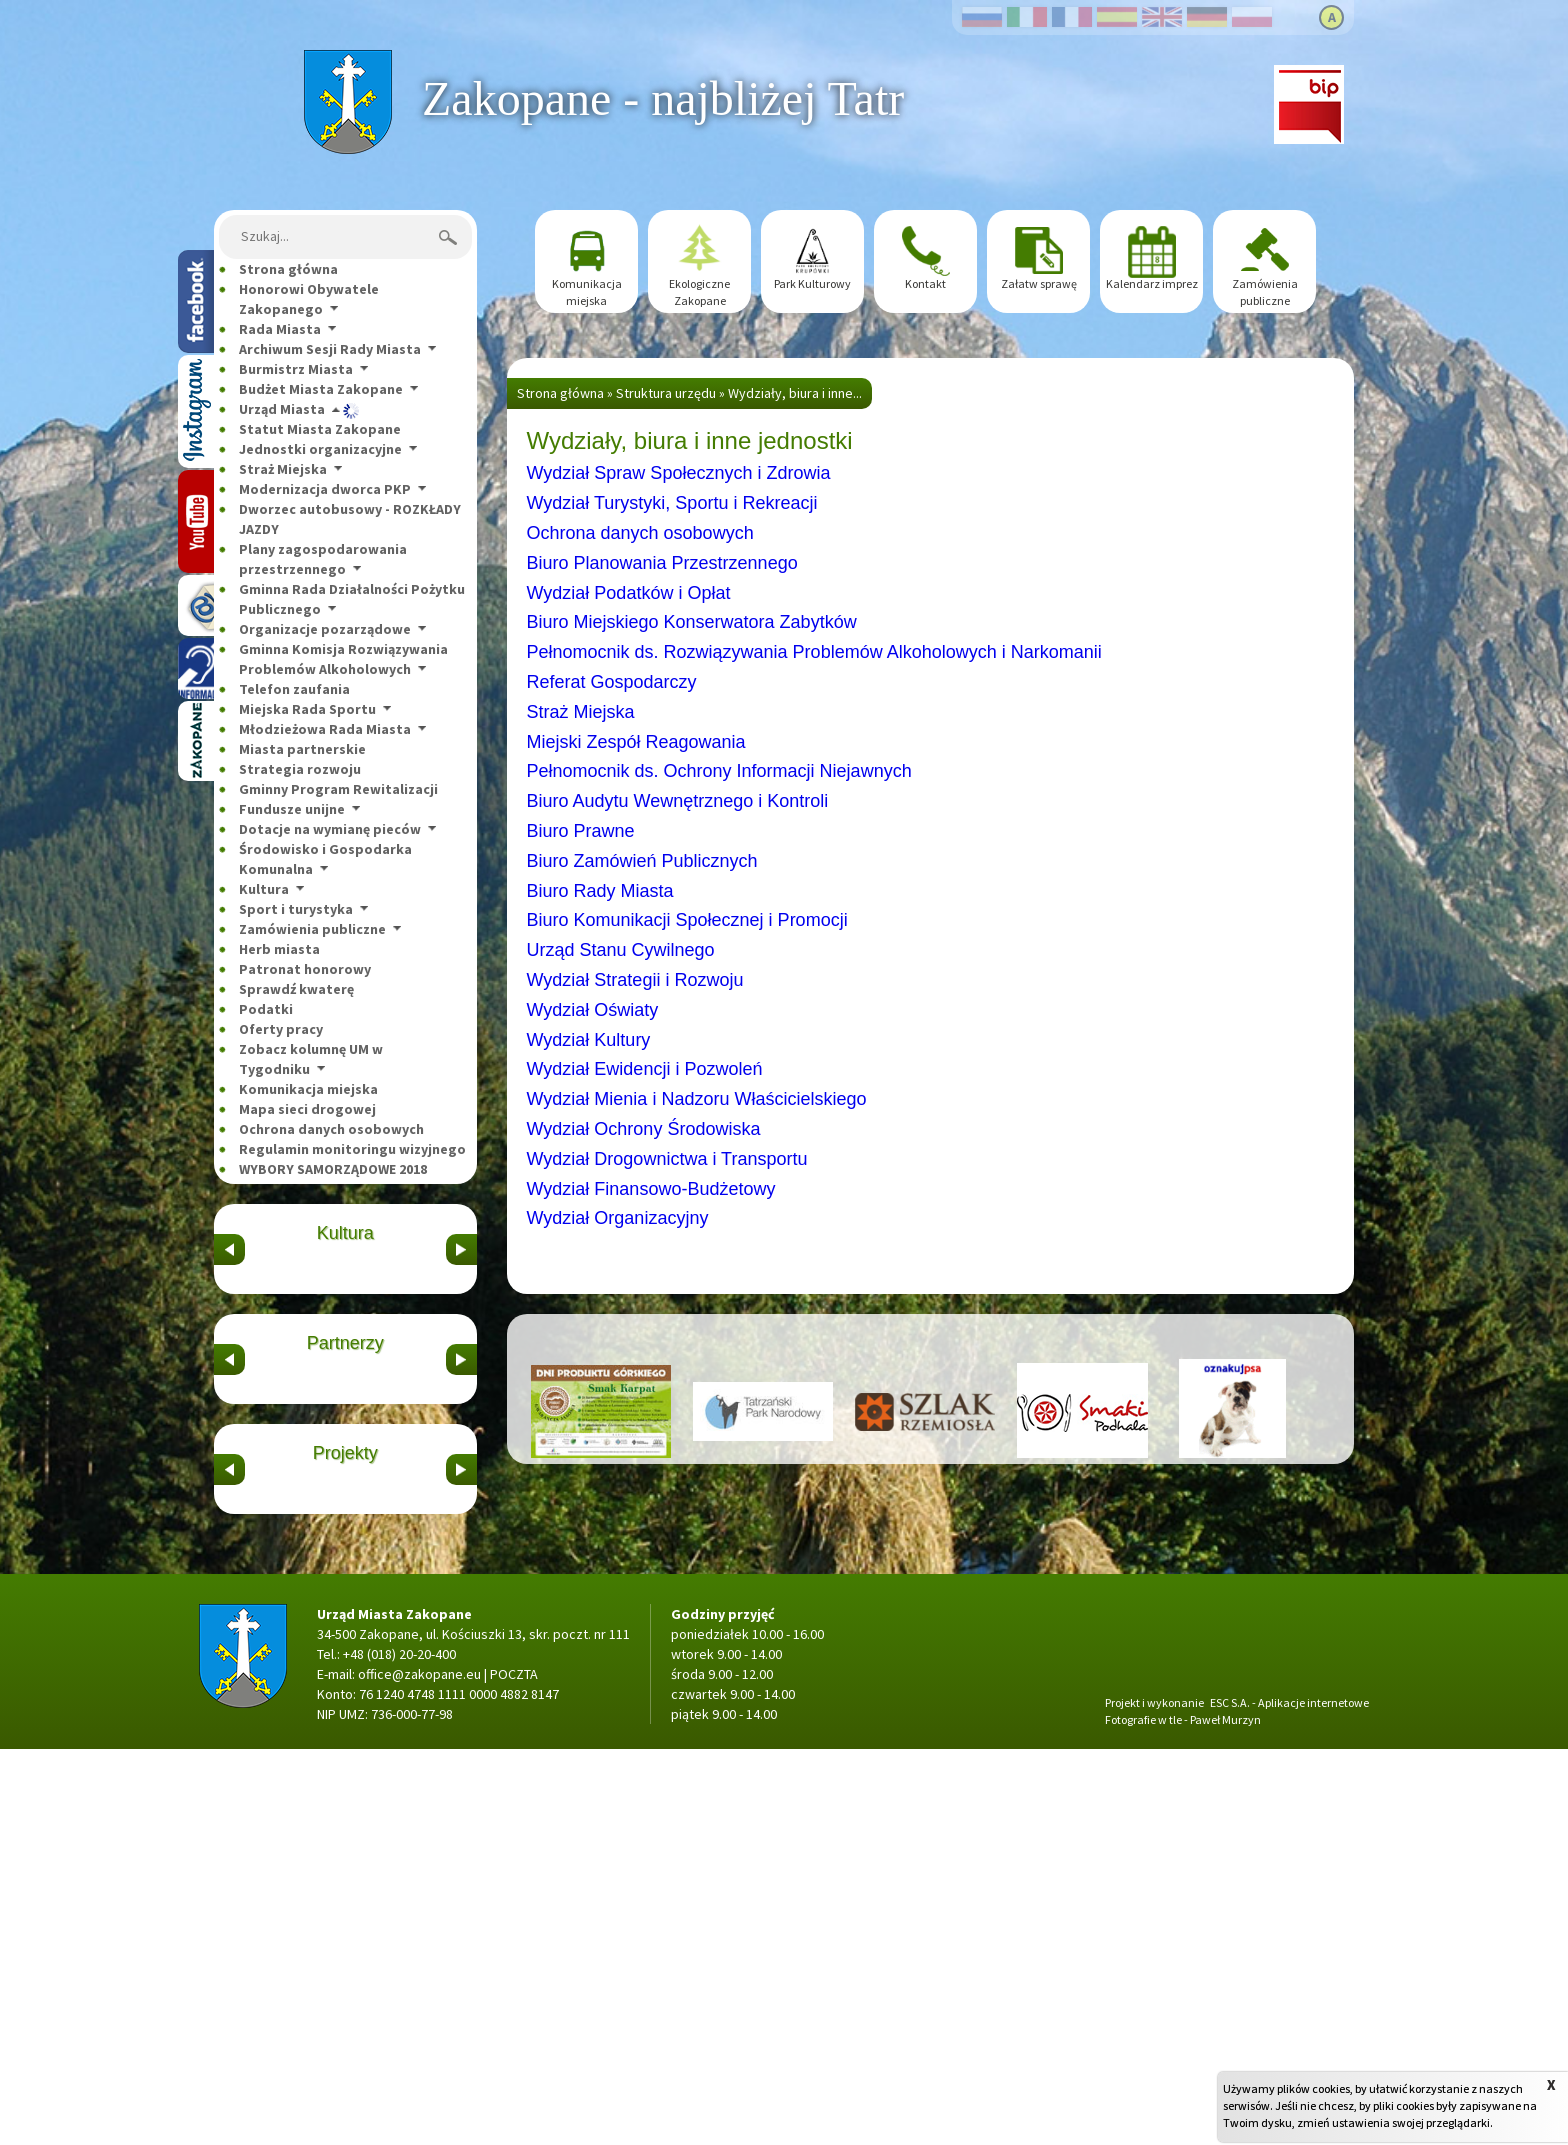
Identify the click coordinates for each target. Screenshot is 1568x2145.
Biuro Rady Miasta (600, 891)
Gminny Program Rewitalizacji (338, 789)
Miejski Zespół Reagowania (636, 742)
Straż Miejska (283, 469)
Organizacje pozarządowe (325, 629)
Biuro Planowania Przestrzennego (662, 563)
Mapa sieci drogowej (307, 1109)
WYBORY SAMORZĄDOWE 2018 (333, 1169)
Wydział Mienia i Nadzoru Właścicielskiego (697, 1099)
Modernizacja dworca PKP (325, 489)
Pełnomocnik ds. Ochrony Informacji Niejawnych (719, 771)
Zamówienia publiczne (312, 929)
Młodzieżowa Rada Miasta (325, 729)
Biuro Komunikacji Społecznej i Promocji (687, 920)
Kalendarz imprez (1152, 283)
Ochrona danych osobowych (331, 1129)
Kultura (264, 889)
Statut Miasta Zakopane (320, 429)
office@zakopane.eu (419, 2070)
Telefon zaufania (294, 689)
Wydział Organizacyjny (618, 1218)
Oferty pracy (281, 1029)
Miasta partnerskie (302, 749)
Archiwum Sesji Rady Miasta (330, 349)
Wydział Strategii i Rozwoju (635, 980)
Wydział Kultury (589, 1040)
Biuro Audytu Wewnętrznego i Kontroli (678, 801)
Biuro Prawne (581, 831)
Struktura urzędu (666, 393)
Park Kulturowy (812, 283)
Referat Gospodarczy (612, 682)
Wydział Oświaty (593, 1010)
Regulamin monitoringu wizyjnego (352, 1149)
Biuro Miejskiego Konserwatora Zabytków (692, 622)
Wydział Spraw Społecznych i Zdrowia (679, 473)
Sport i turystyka (296, 909)
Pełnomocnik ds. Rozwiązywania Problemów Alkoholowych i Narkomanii (814, 652)
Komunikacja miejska (308, 1089)
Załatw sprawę (1039, 283)
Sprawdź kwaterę (296, 989)
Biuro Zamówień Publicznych (642, 861)
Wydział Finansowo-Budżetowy (651, 1189)
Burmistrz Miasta (296, 369)
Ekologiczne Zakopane (699, 292)
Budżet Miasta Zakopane (321, 389)
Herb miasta (279, 949)
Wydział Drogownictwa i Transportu (667, 1159)
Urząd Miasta (282, 409)
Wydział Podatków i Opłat (629, 593)
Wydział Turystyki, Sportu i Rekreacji (672, 503)
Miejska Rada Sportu (307, 709)
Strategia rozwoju (300, 769)
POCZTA (514, 2070)
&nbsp (229, 1314)
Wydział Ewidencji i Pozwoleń (645, 1069)
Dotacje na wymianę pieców (330, 829)
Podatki (266, 1009)
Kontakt (925, 283)
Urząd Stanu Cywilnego (621, 950)
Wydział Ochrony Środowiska (644, 1129)
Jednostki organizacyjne (320, 449)
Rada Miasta (280, 329)
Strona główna (347, 60)
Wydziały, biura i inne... (795, 393)
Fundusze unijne (292, 809)
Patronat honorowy (305, 969)
